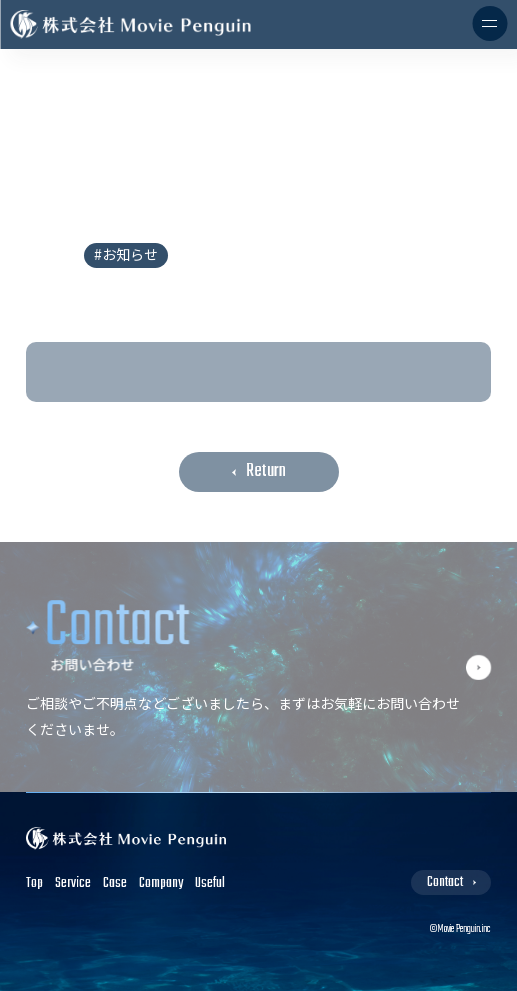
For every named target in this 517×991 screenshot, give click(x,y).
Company (161, 883)
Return (266, 471)
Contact (445, 882)
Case (115, 883)
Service (73, 883)
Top (34, 883)
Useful (210, 883)
